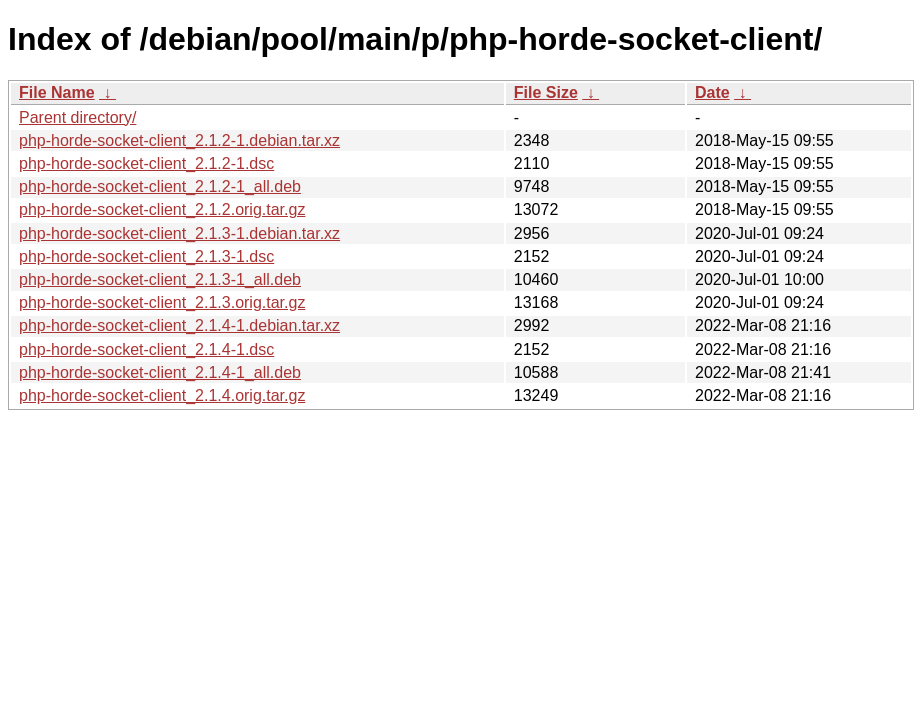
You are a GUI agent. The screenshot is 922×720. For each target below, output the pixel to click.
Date (712, 92)
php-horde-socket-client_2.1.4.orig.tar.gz (162, 395)
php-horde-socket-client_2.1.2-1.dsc (146, 163)
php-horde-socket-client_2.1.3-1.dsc (146, 256)
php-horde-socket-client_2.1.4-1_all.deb (160, 372)
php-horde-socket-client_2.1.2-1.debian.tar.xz (179, 140)
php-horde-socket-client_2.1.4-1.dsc (146, 349)
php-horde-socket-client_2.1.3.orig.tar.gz (162, 302)
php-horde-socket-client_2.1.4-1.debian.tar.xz (179, 325)
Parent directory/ (77, 117)
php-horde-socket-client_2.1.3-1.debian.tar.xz (179, 233)
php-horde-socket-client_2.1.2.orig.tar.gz (162, 209)
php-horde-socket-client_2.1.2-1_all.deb (160, 186)
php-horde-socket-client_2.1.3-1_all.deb (160, 279)
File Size (546, 92)
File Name (57, 92)
